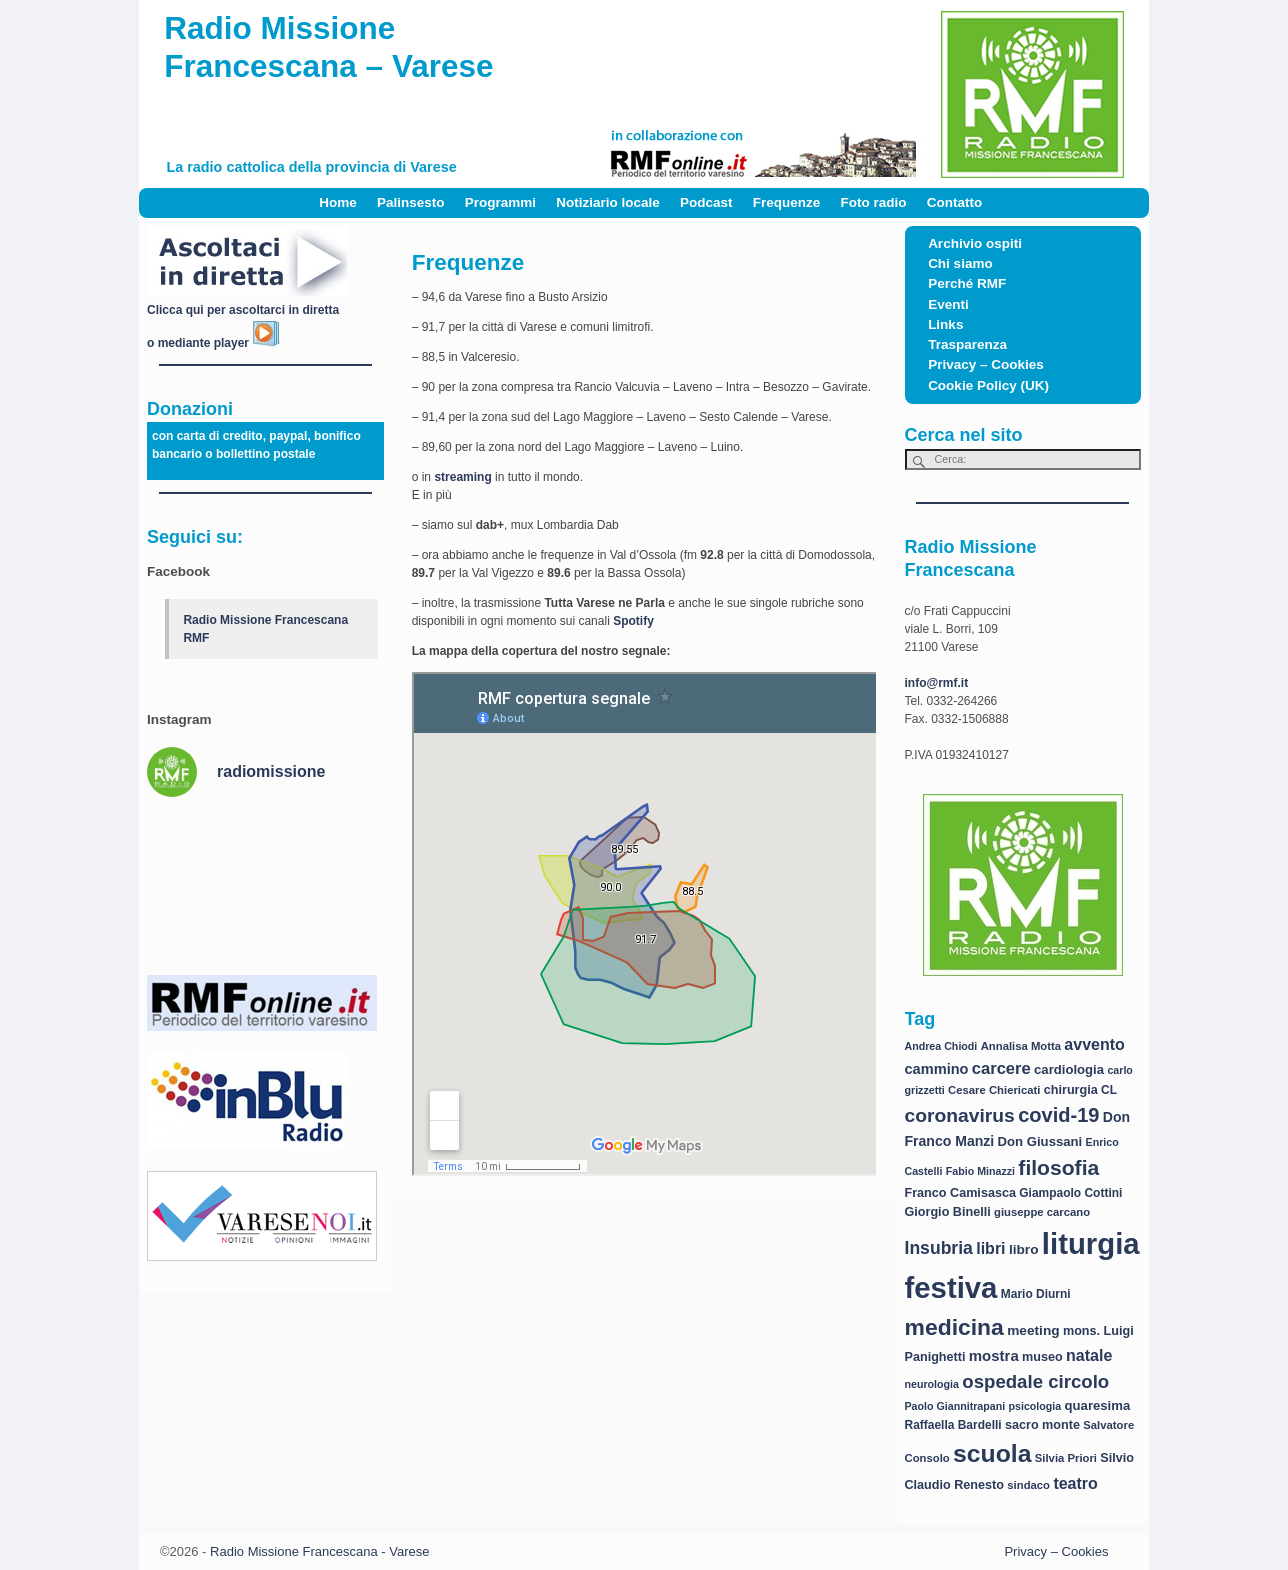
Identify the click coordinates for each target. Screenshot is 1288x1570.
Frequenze (787, 202)
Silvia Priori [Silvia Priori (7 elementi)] (1066, 1458)
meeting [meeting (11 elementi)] (1033, 1330)
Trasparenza (967, 344)
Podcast (706, 202)
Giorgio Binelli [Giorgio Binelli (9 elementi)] (948, 1212)
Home (338, 202)
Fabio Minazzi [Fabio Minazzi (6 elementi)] (980, 1171)
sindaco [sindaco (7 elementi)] (1028, 1485)
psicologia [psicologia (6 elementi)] (1035, 1406)
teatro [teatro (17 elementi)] (1075, 1483)
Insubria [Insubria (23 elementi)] (939, 1248)
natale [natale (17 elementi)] (1089, 1355)
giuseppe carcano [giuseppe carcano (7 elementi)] (1042, 1212)
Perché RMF (967, 283)
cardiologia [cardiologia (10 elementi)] (1069, 1069)
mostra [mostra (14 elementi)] (994, 1355)
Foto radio (874, 202)
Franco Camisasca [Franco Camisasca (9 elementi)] (960, 1193)
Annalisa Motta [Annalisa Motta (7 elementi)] (1021, 1046)
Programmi (500, 202)
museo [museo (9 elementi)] (1042, 1357)
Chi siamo (960, 263)
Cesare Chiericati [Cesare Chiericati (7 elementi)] (994, 1090)
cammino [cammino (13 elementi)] (937, 1069)
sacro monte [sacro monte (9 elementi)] (1042, 1425)
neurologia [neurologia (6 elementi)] (932, 1384)
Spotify (633, 621)
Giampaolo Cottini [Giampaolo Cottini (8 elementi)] (1070, 1193)
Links (945, 324)
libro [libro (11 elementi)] (1024, 1249)
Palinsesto (411, 202)
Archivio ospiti (975, 243)
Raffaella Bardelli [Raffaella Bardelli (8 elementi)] (953, 1425)
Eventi (948, 304)
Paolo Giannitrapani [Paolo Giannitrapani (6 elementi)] (955, 1406)
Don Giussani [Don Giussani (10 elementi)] (1040, 1141)
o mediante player (213, 343)
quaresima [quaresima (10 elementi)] (1098, 1405)
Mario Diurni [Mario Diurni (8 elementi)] (1036, 1294)
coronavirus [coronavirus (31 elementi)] (960, 1115)
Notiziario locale (608, 202)
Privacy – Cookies (986, 364)
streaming (462, 477)
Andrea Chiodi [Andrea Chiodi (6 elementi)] (941, 1046)
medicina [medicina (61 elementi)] (954, 1327)
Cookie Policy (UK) (988, 385)
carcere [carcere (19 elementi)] (1001, 1068)
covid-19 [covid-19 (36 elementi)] (1058, 1115)
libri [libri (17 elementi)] (990, 1248)
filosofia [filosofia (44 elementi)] (1058, 1167)
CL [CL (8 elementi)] (1109, 1090)
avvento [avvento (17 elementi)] (1094, 1044)
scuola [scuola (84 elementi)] (992, 1453)
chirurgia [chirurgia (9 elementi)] (1071, 1090)
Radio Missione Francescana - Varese (319, 1551)
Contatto (954, 202)
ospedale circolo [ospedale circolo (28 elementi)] (1035, 1381)
